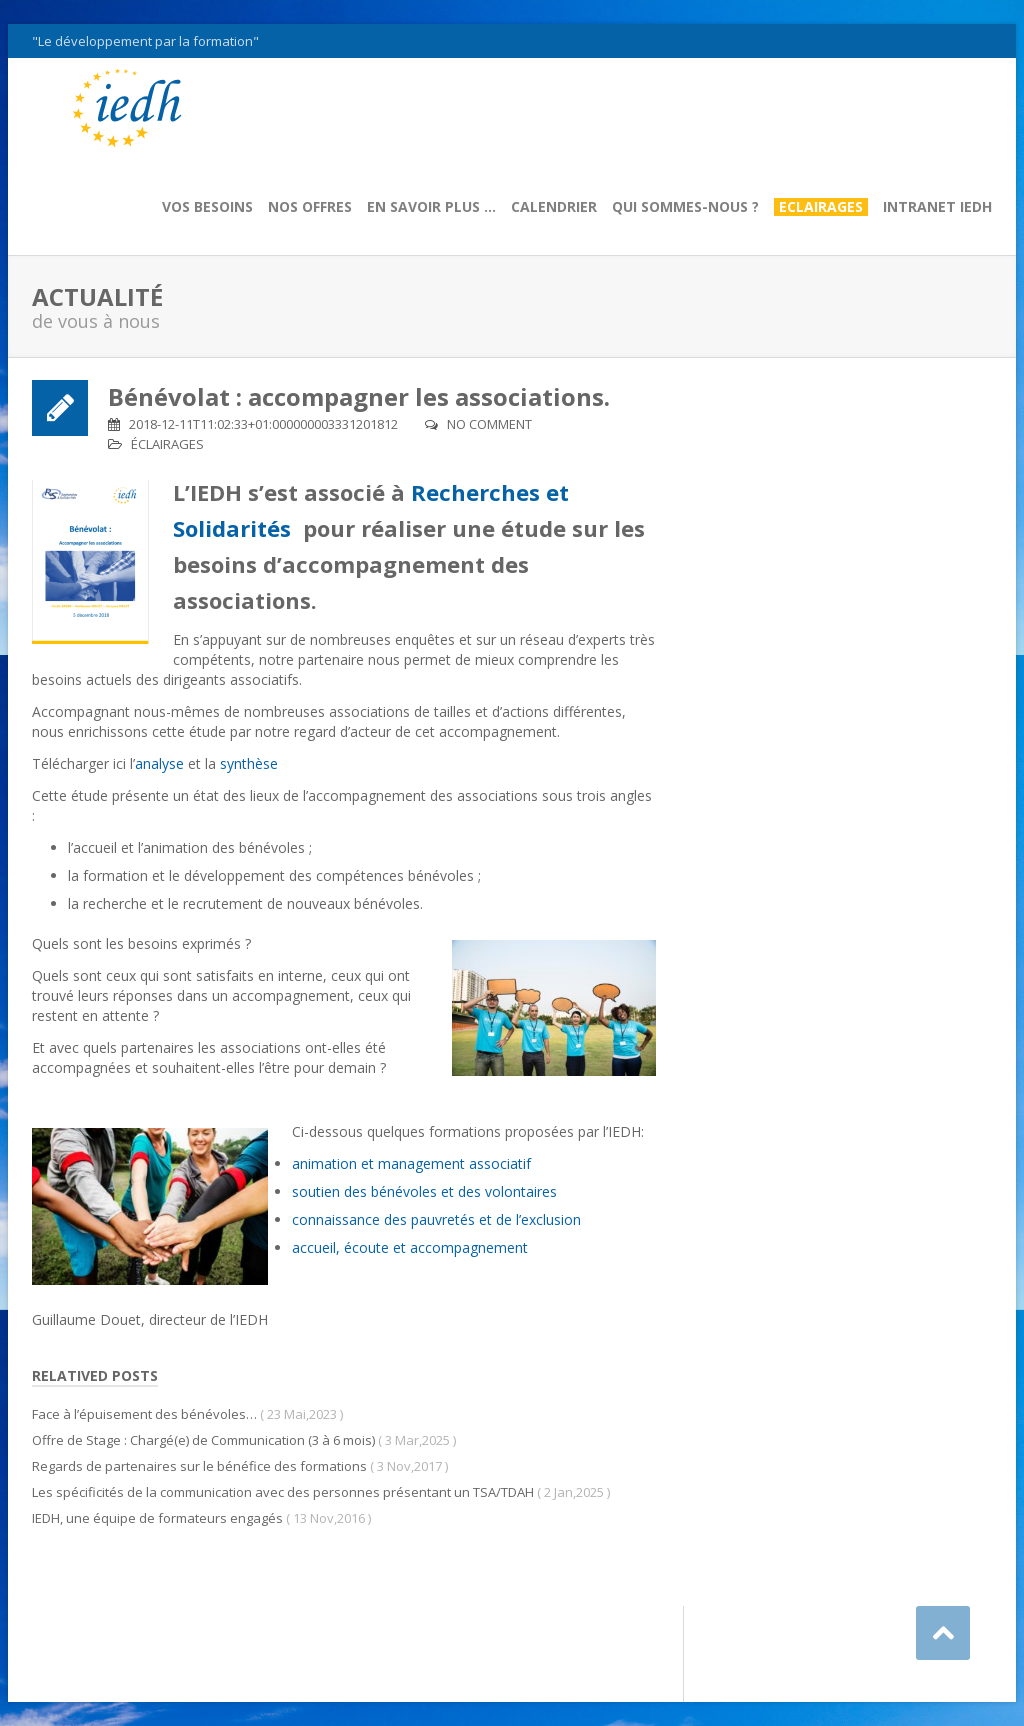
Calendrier (554, 207)
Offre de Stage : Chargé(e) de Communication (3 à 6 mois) (203, 1440)
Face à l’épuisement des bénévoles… (144, 1414)
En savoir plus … (431, 207)
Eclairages (821, 207)
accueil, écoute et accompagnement (410, 1247)
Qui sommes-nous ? (685, 207)
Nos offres (310, 207)
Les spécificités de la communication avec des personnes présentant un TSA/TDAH (283, 1492)
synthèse (249, 763)
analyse (161, 763)
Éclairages (167, 444)
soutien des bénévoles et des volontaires (424, 1191)
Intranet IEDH (937, 207)
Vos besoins (207, 207)
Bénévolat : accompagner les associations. (359, 396)
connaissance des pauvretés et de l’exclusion (436, 1219)
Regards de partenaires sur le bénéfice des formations (199, 1466)
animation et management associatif (411, 1163)
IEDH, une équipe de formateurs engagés (157, 1518)
